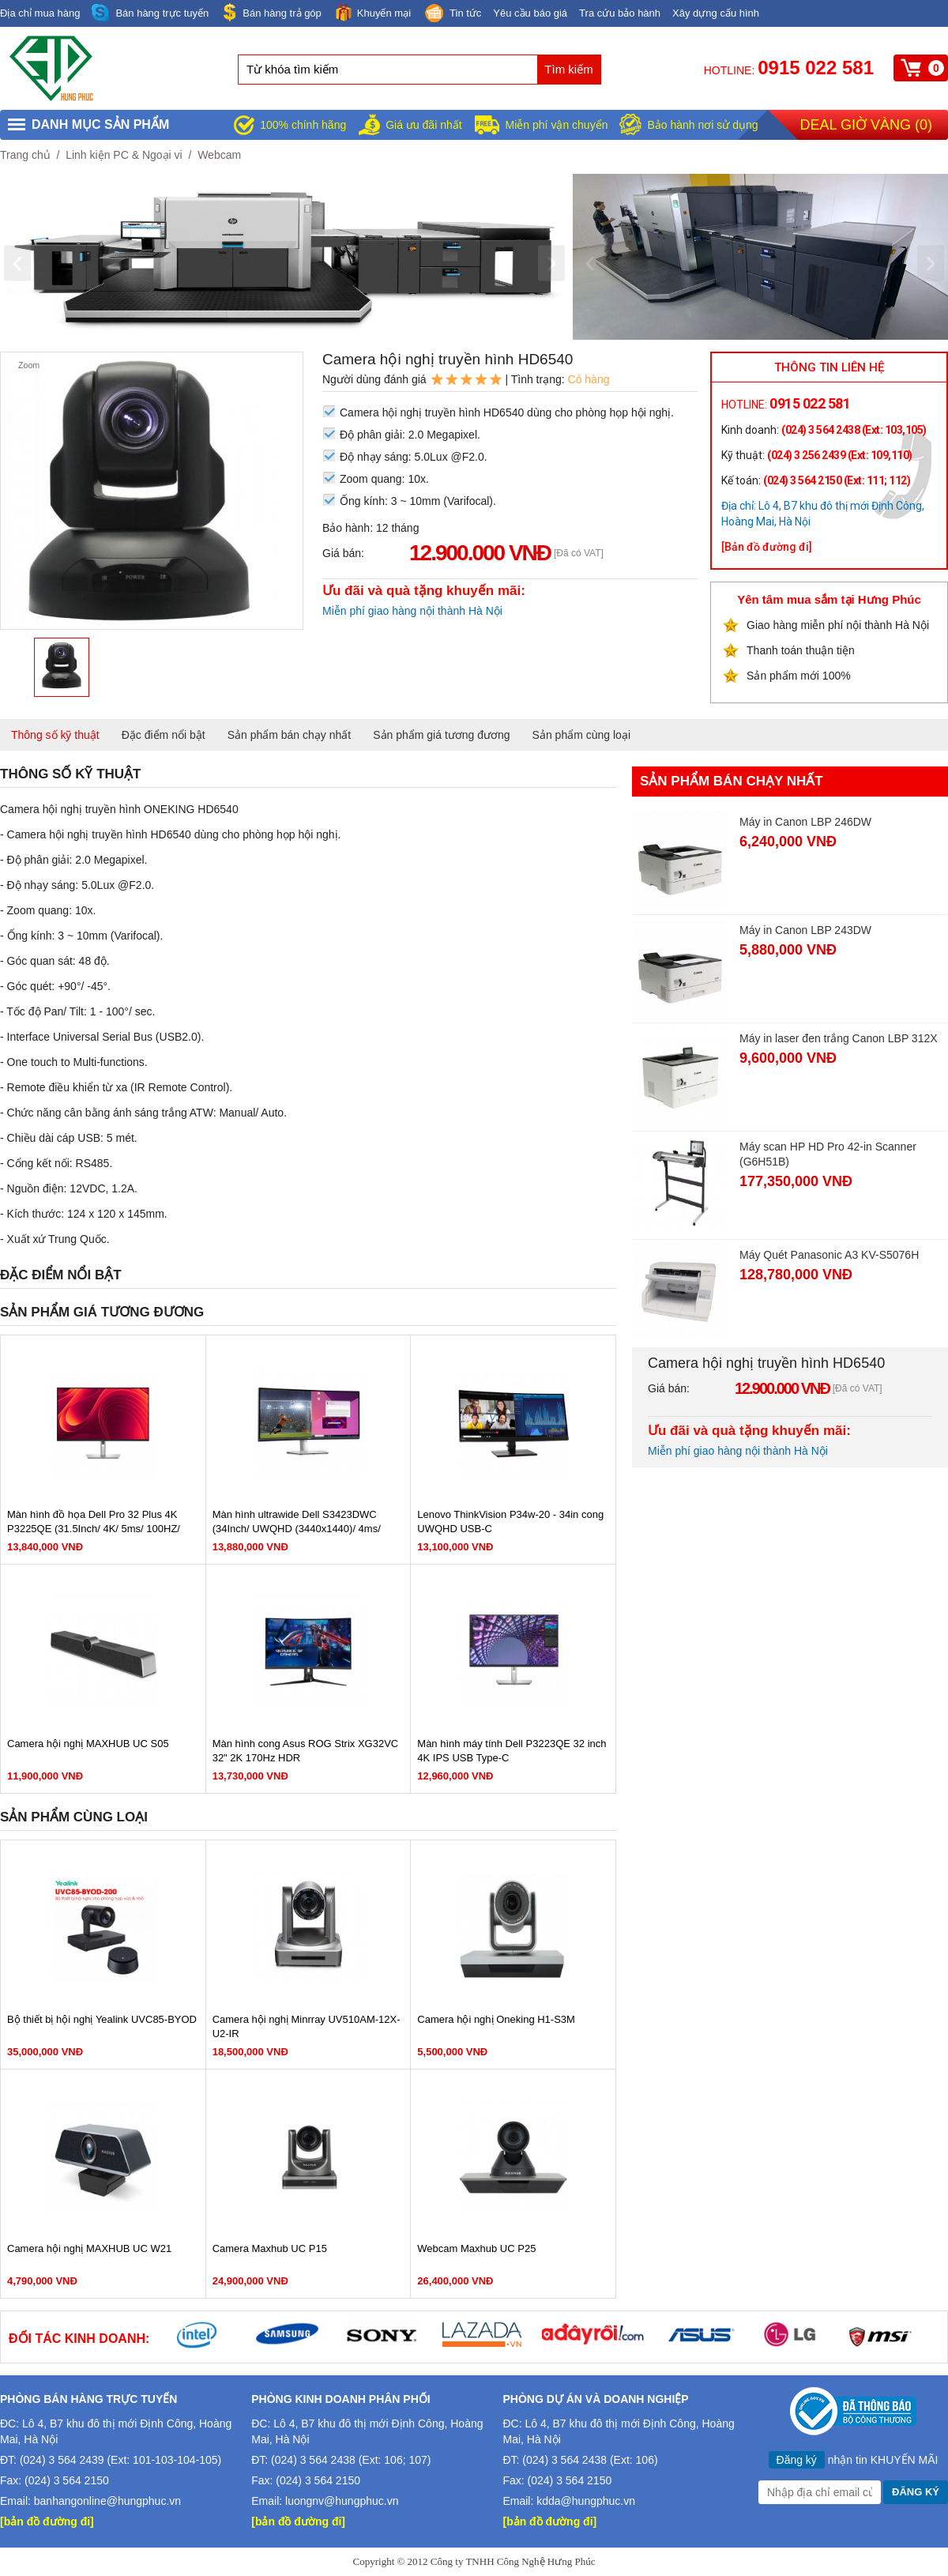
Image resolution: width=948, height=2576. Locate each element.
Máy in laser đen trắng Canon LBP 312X (838, 1038)
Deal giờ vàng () (866, 125)
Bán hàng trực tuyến (150, 13)
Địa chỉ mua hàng (40, 13)
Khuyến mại (372, 12)
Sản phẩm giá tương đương (441, 735)
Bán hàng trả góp (271, 12)
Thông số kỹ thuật (55, 735)
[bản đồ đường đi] (47, 2521)
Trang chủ (25, 155)
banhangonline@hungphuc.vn (107, 2501)
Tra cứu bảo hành (619, 13)
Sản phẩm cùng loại (581, 735)
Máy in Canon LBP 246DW (805, 821)
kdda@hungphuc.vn (585, 2501)
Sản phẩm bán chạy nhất (290, 735)
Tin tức (452, 14)
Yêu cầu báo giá (530, 13)
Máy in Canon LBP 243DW (805, 930)
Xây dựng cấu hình (715, 13)
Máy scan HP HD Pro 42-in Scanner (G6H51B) (827, 1154)
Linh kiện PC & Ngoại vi (124, 155)
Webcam (219, 155)
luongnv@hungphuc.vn (341, 2501)
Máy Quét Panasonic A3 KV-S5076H (829, 1254)
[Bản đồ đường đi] (766, 546)
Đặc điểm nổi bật (163, 735)
